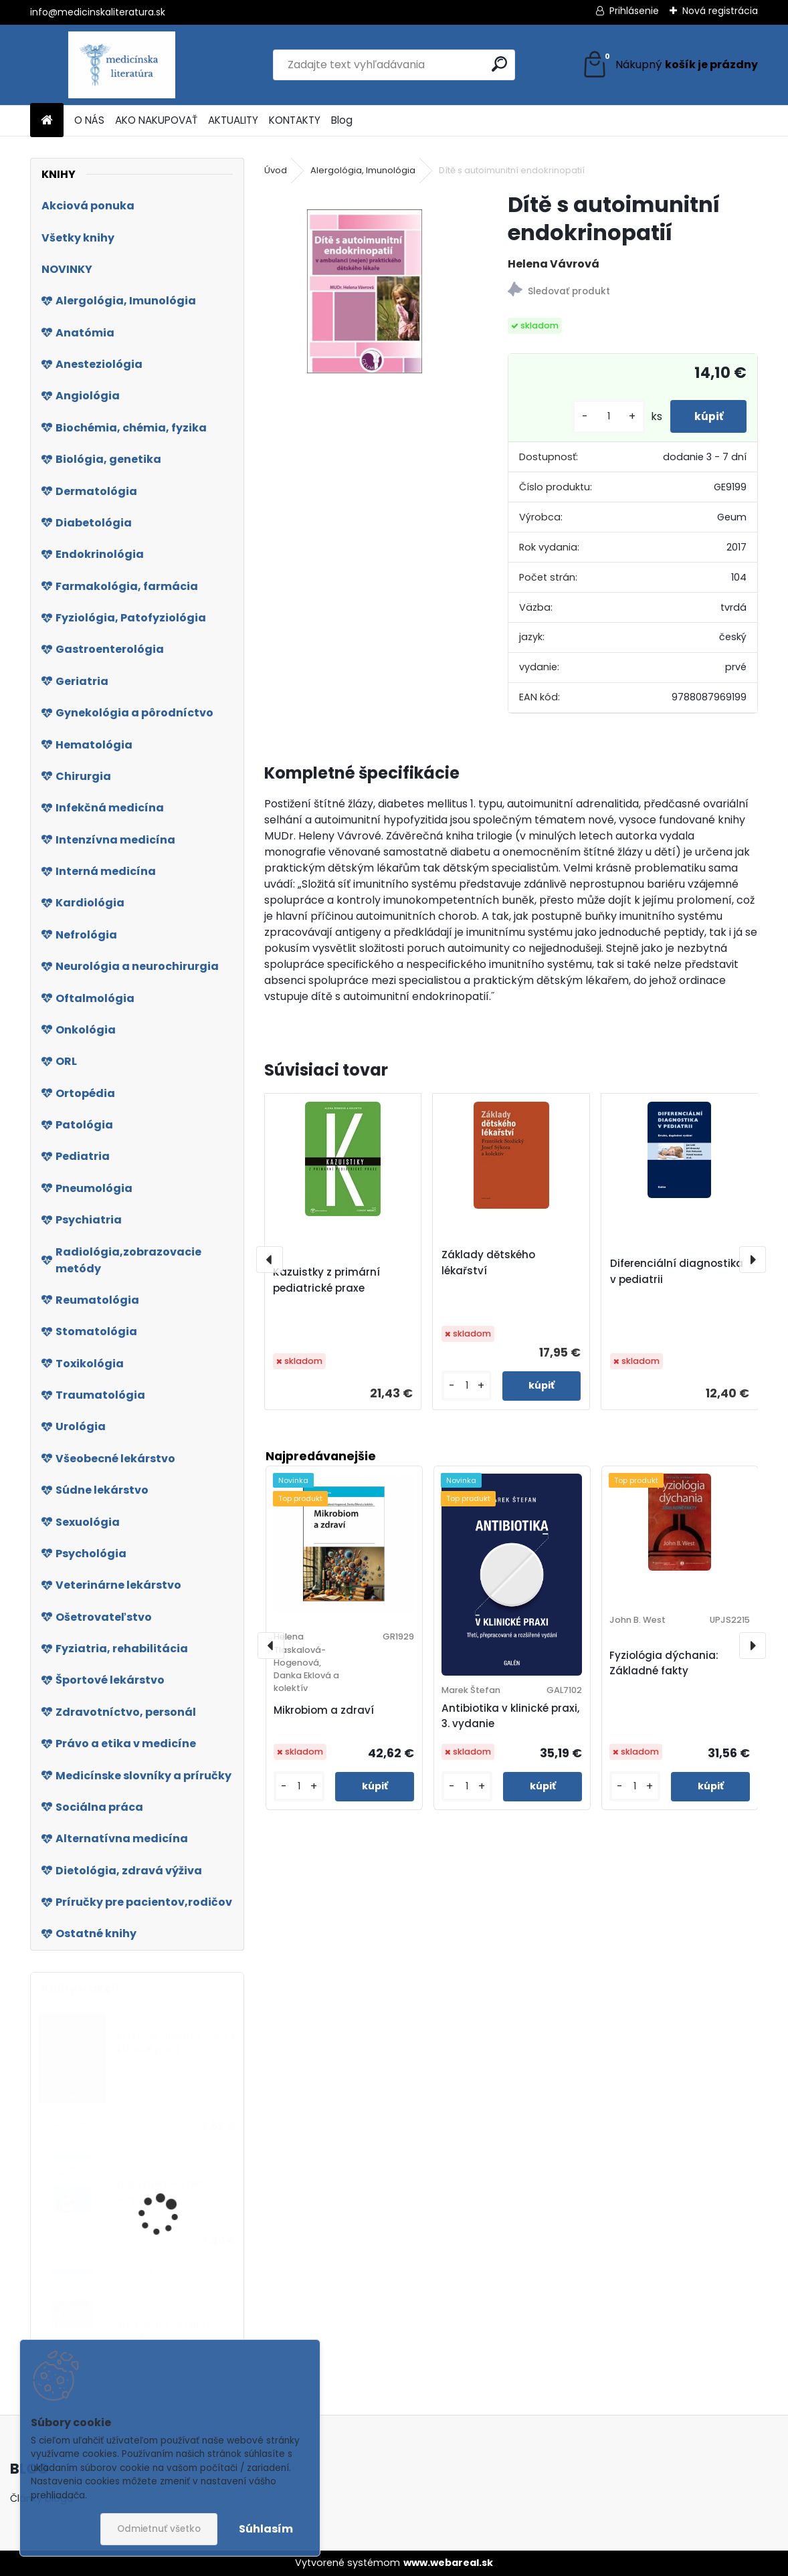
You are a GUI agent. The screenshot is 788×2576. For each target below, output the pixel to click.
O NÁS (89, 120)
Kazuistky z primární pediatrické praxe (326, 1280)
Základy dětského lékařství (488, 1263)
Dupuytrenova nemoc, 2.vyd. (169, 2191)
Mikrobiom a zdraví (324, 1710)
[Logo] (122, 64)
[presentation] (269, 1259)
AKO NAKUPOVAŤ (156, 120)
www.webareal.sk (448, 2562)
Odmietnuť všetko (159, 2528)
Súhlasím (266, 2529)
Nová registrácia (720, 10)
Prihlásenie (634, 10)
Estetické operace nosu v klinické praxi (176, 2042)
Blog (342, 120)
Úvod (275, 170)
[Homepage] (47, 121)
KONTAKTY (294, 120)
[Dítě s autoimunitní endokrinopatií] (364, 291)
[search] (499, 64)
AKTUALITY (233, 120)
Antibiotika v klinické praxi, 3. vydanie (510, 1715)
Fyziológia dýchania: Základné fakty (663, 1663)
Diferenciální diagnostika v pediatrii (676, 1271)
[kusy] (602, 416)
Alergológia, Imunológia (362, 170)
